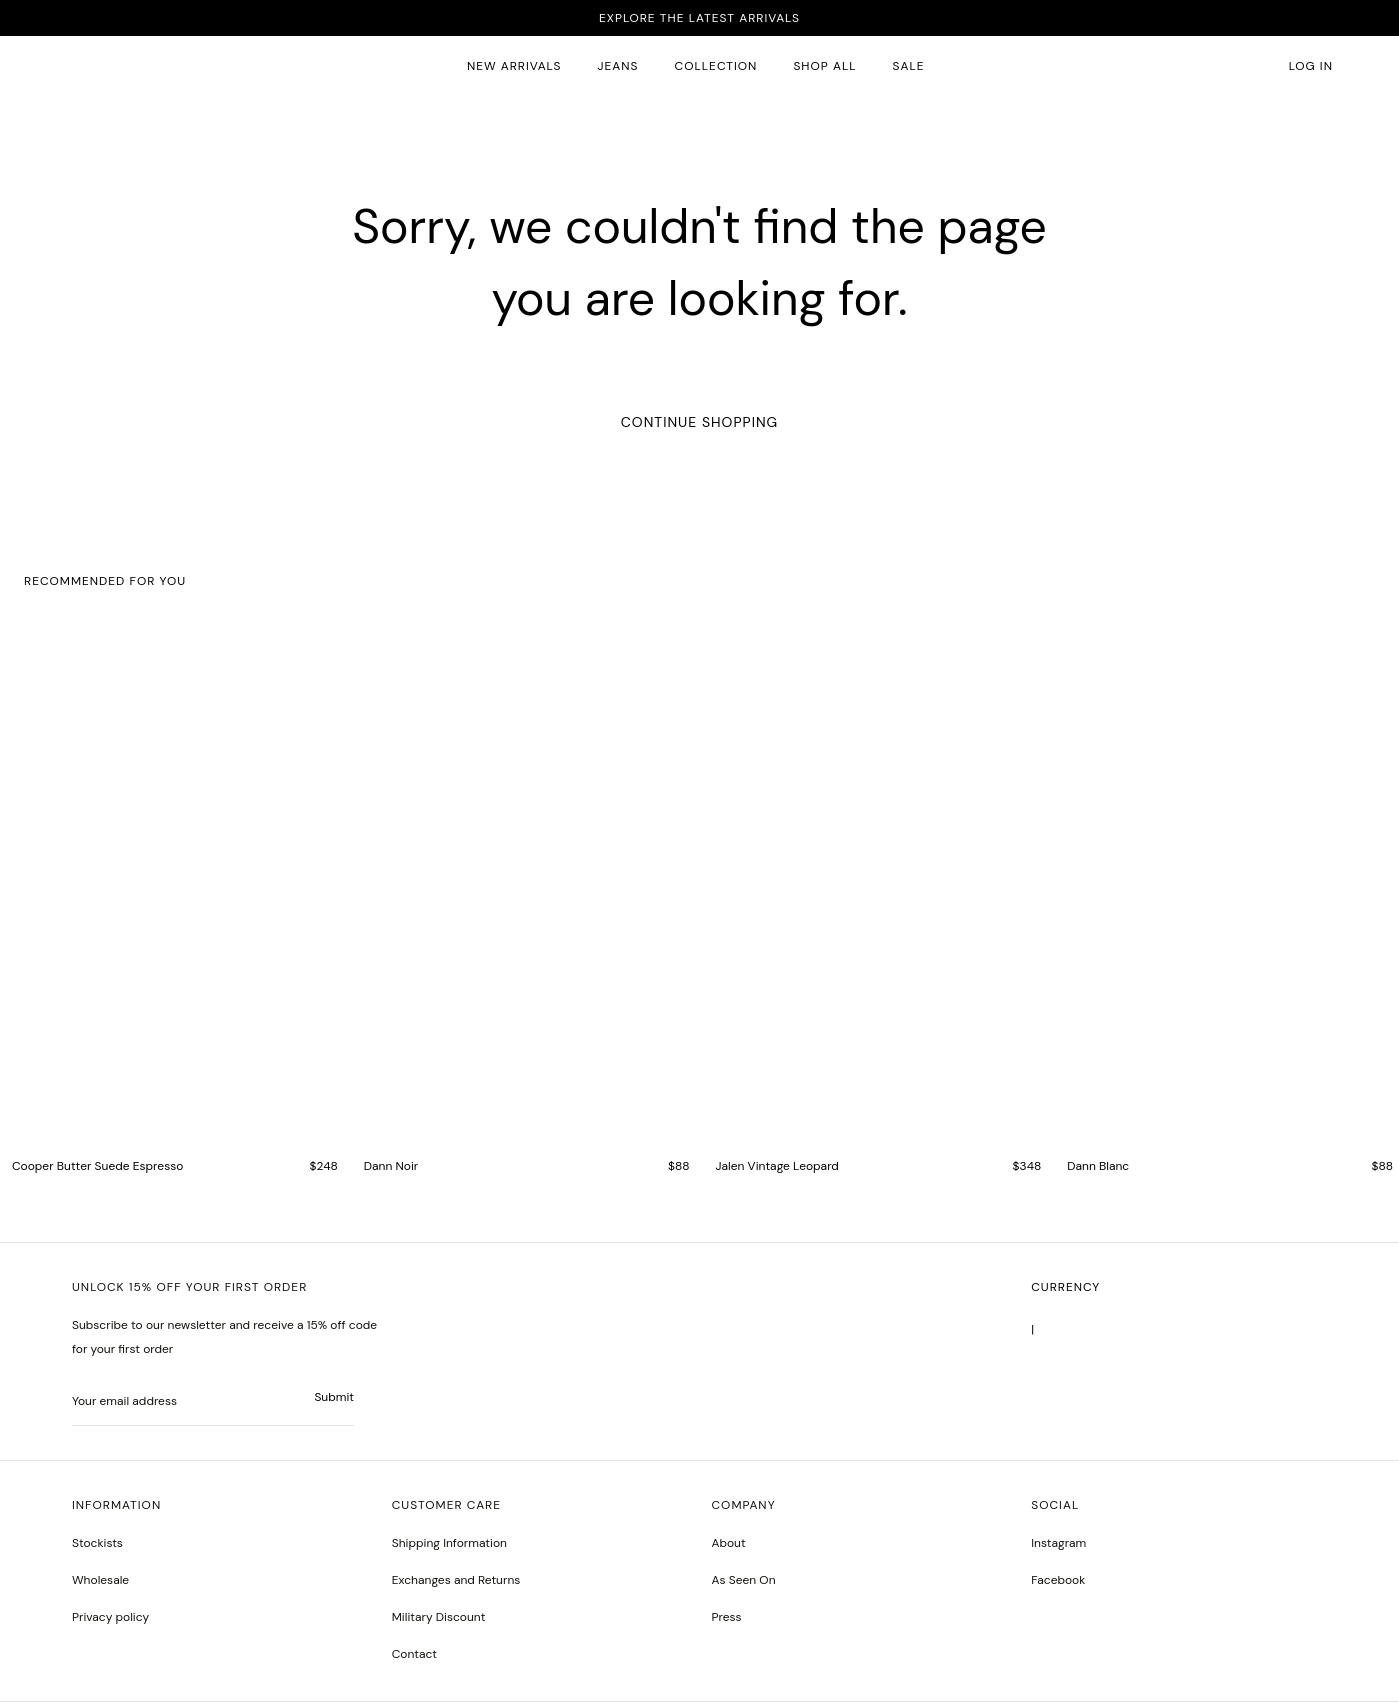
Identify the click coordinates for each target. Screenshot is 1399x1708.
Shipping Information (449, 1549)
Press (727, 1623)
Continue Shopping (699, 422)
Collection (716, 66)
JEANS (618, 66)
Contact (414, 1660)
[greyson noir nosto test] (1058, 1586)
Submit (334, 1403)
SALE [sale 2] (909, 66)
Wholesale (100, 1586)
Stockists (97, 1549)
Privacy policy (110, 1623)
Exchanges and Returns (456, 1586)
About (729, 1549)
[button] (1258, 67)
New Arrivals (514, 66)
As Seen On (744, 1586)
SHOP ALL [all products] (824, 66)
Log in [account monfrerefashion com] (1311, 66)
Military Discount (439, 1623)
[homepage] (113, 67)
